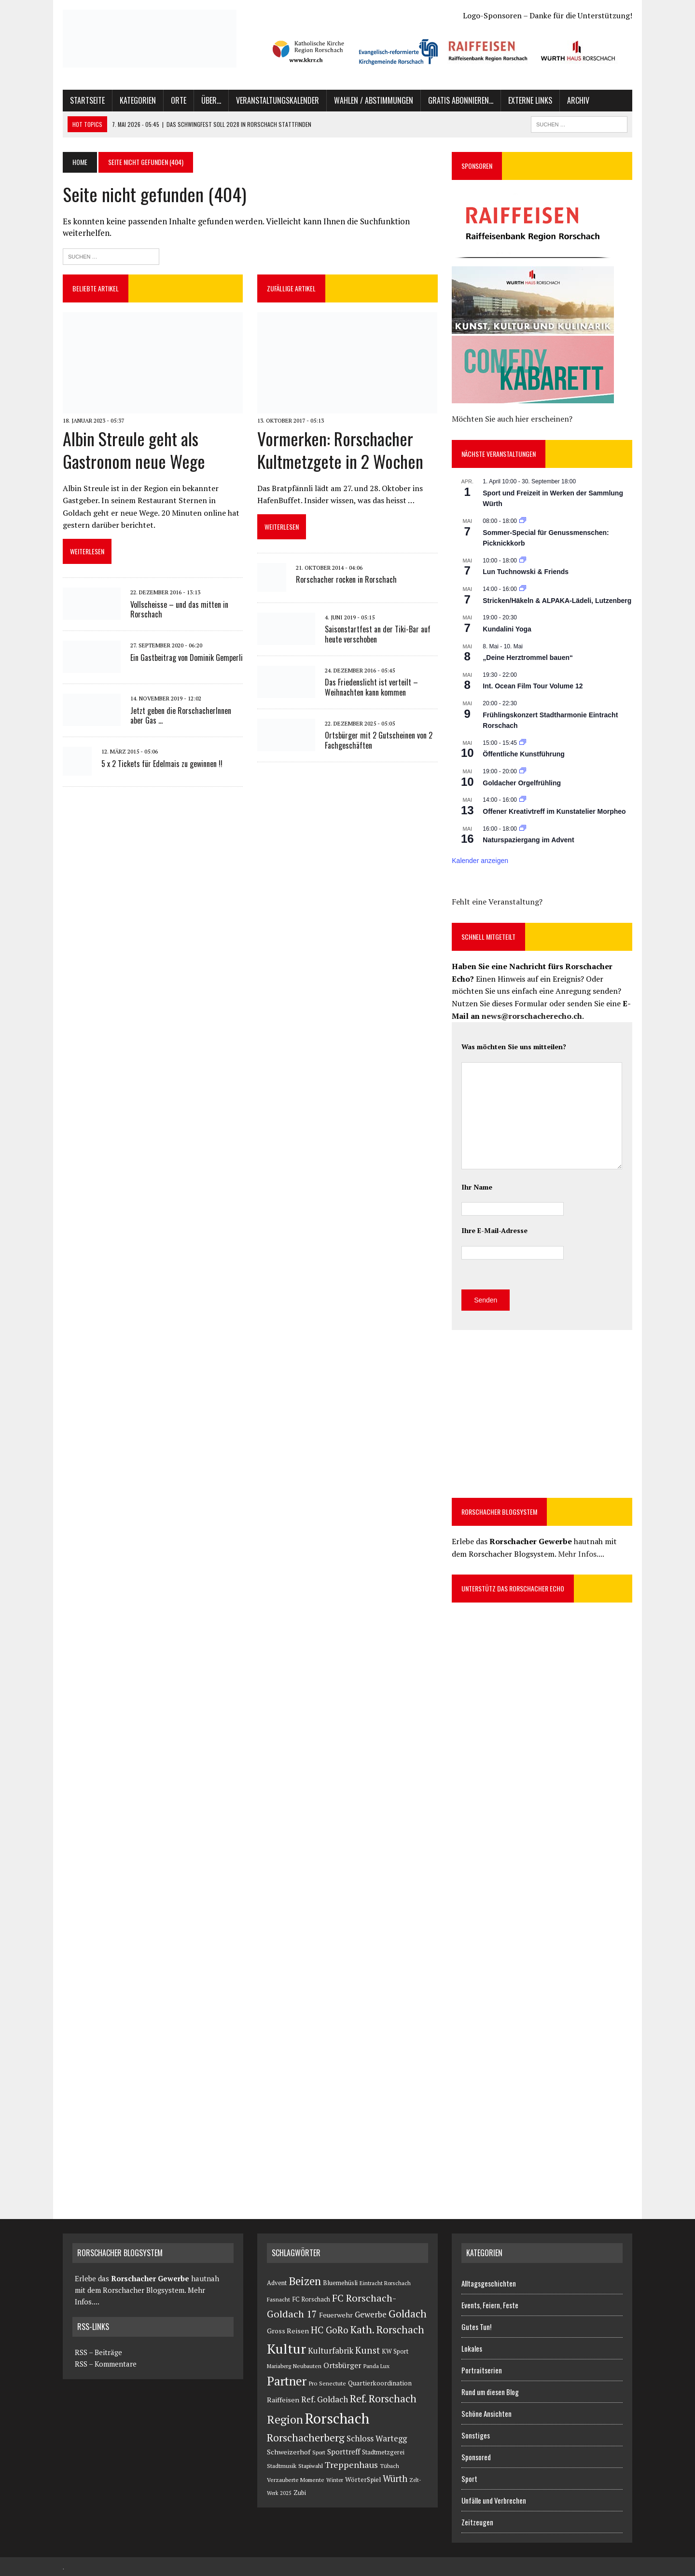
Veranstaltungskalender (277, 100)
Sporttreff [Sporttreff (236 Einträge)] (343, 2451)
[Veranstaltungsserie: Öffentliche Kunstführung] (522, 743)
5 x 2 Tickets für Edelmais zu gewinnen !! (161, 763)
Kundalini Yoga (507, 629)
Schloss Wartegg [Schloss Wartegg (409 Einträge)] (377, 2438)
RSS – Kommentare (104, 2364)
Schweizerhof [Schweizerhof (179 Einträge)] (288, 2451)
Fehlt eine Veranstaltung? (497, 901)
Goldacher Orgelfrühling (522, 783)
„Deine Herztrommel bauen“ (528, 657)
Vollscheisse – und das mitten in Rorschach (179, 609)
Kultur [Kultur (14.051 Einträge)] (286, 2348)
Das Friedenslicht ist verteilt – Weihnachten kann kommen (371, 687)
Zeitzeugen (477, 2522)
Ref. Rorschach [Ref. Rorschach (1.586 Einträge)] (383, 2398)
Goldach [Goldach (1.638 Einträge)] (408, 2313)
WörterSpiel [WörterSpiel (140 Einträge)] (363, 2479)
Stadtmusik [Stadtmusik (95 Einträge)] (281, 2466)
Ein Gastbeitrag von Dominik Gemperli (186, 657)
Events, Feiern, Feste (489, 2305)
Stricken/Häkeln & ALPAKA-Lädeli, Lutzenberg (557, 600)
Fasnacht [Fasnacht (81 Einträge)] (278, 2299)
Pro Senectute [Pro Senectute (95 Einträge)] (327, 2383)
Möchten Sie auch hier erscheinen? (512, 418)
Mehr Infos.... (581, 1553)
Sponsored (476, 2457)
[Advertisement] (533, 1412)
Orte (178, 100)
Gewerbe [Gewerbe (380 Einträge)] (371, 2314)
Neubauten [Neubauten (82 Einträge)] (307, 2366)
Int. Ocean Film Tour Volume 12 (533, 686)
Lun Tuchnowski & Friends (526, 571)
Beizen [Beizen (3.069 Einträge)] (305, 2281)
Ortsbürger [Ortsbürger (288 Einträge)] (342, 2365)
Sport (469, 2478)
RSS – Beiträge (97, 2352)
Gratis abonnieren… (460, 100)
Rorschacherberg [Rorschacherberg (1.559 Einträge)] (306, 2437)
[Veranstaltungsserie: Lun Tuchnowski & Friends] (522, 560)
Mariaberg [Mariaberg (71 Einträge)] (279, 2366)
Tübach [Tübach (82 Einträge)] (389, 2465)
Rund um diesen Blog (490, 2391)
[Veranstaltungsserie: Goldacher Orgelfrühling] (522, 771)
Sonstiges (475, 2435)
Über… (211, 100)
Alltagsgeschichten (488, 2283)
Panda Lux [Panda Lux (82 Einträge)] (376, 2366)
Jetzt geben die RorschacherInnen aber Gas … (180, 715)
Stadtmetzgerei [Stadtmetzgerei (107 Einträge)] (383, 2452)
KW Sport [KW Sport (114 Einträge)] (395, 2351)
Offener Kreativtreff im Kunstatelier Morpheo (554, 811)
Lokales (471, 2348)
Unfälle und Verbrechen (493, 2500)
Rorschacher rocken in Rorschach (346, 579)
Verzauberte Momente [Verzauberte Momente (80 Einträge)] (295, 2479)
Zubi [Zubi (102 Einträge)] (299, 2493)
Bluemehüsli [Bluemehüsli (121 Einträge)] (340, 2282)
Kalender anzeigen (480, 860)
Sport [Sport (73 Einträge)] (318, 2452)
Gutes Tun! (476, 2326)
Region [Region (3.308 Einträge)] (285, 2419)
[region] (444, 51)
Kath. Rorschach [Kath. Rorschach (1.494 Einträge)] (387, 2329)
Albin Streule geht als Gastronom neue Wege (134, 449)
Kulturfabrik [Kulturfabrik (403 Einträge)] (330, 2350)
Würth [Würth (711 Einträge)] (395, 2478)
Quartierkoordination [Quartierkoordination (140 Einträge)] (380, 2383)
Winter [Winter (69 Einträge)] (334, 2479)
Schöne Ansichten (486, 2413)
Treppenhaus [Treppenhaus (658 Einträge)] (351, 2464)
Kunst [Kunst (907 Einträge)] (367, 2350)
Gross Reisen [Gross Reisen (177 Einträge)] (288, 2330)
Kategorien (138, 100)
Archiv (578, 100)
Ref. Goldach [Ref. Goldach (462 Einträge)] (324, 2399)
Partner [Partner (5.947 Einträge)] (286, 2381)
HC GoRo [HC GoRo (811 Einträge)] (329, 2330)
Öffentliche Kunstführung (524, 754)
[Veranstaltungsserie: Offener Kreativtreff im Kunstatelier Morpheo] (522, 799)
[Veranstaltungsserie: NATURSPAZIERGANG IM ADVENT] (522, 828)
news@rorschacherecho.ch (532, 1016)
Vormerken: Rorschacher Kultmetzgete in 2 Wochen (340, 449)
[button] (308, 51)
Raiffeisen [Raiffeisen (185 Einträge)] (283, 2399)
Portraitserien (481, 2370)
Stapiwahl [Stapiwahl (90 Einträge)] (310, 2465)
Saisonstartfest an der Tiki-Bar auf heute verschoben (378, 634)
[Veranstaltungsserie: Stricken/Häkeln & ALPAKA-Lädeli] (522, 589)
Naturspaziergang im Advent (528, 840)
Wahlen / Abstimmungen (373, 100)
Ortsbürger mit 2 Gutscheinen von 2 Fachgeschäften (378, 740)
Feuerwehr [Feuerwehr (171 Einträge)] (336, 2314)
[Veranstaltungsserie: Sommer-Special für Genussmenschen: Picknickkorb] (522, 521)
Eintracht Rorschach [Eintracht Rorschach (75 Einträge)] (385, 2283)
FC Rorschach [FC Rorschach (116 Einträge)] (311, 2299)
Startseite (87, 100)
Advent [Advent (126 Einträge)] (277, 2282)
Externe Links (530, 100)
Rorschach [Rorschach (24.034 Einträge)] (337, 2418)
